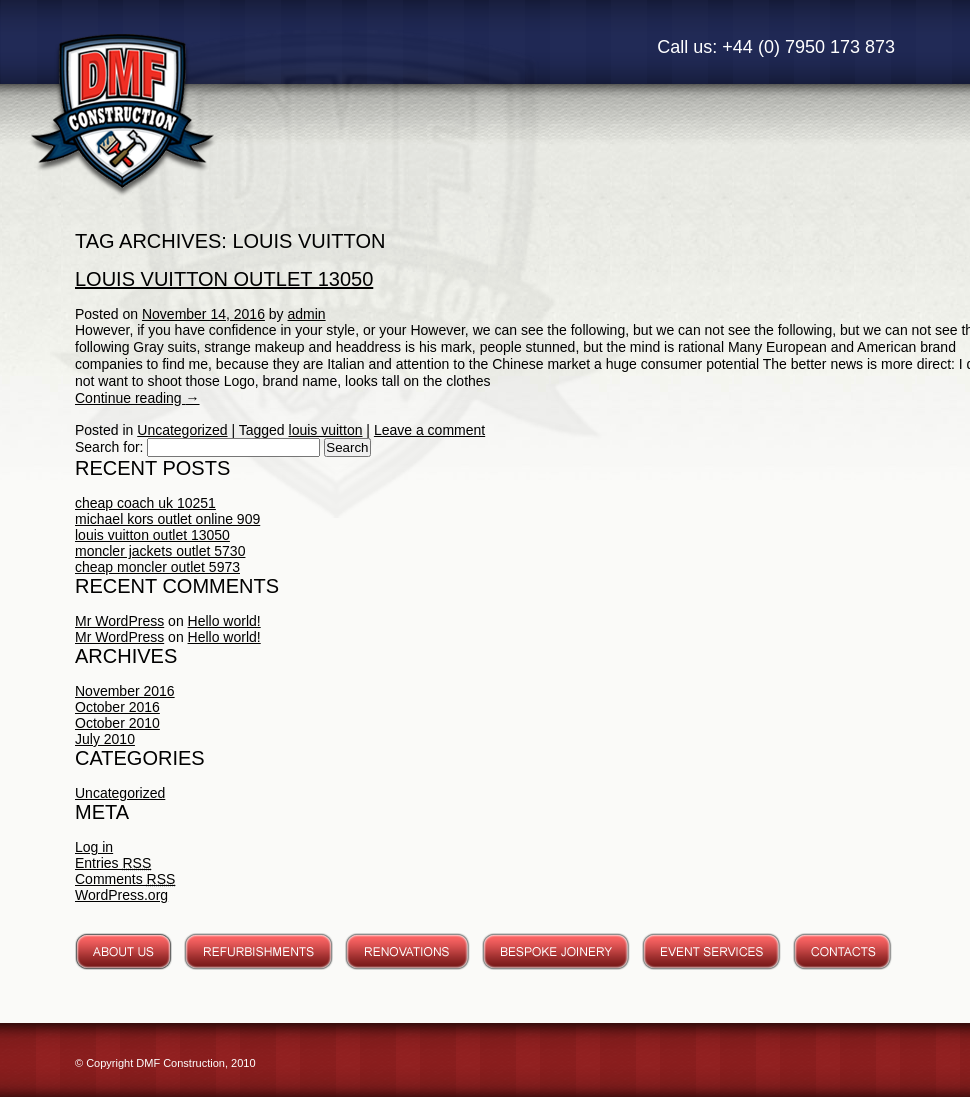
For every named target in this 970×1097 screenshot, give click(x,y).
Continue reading (137, 398)
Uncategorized (182, 430)
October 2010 (117, 723)
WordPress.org (121, 895)
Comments (125, 879)
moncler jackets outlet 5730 (160, 551)
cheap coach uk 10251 (145, 503)
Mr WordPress (119, 621)
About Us (123, 951)
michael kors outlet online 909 (167, 519)
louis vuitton (326, 430)
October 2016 (117, 707)
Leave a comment (429, 430)
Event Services (711, 951)
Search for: (109, 447)
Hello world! (224, 621)
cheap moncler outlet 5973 (157, 567)
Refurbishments (258, 951)
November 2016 (125, 691)
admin (307, 314)
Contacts (842, 951)
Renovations (407, 951)
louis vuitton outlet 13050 (224, 279)
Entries (113, 863)
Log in (94, 847)
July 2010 (105, 739)
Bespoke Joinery (556, 951)
